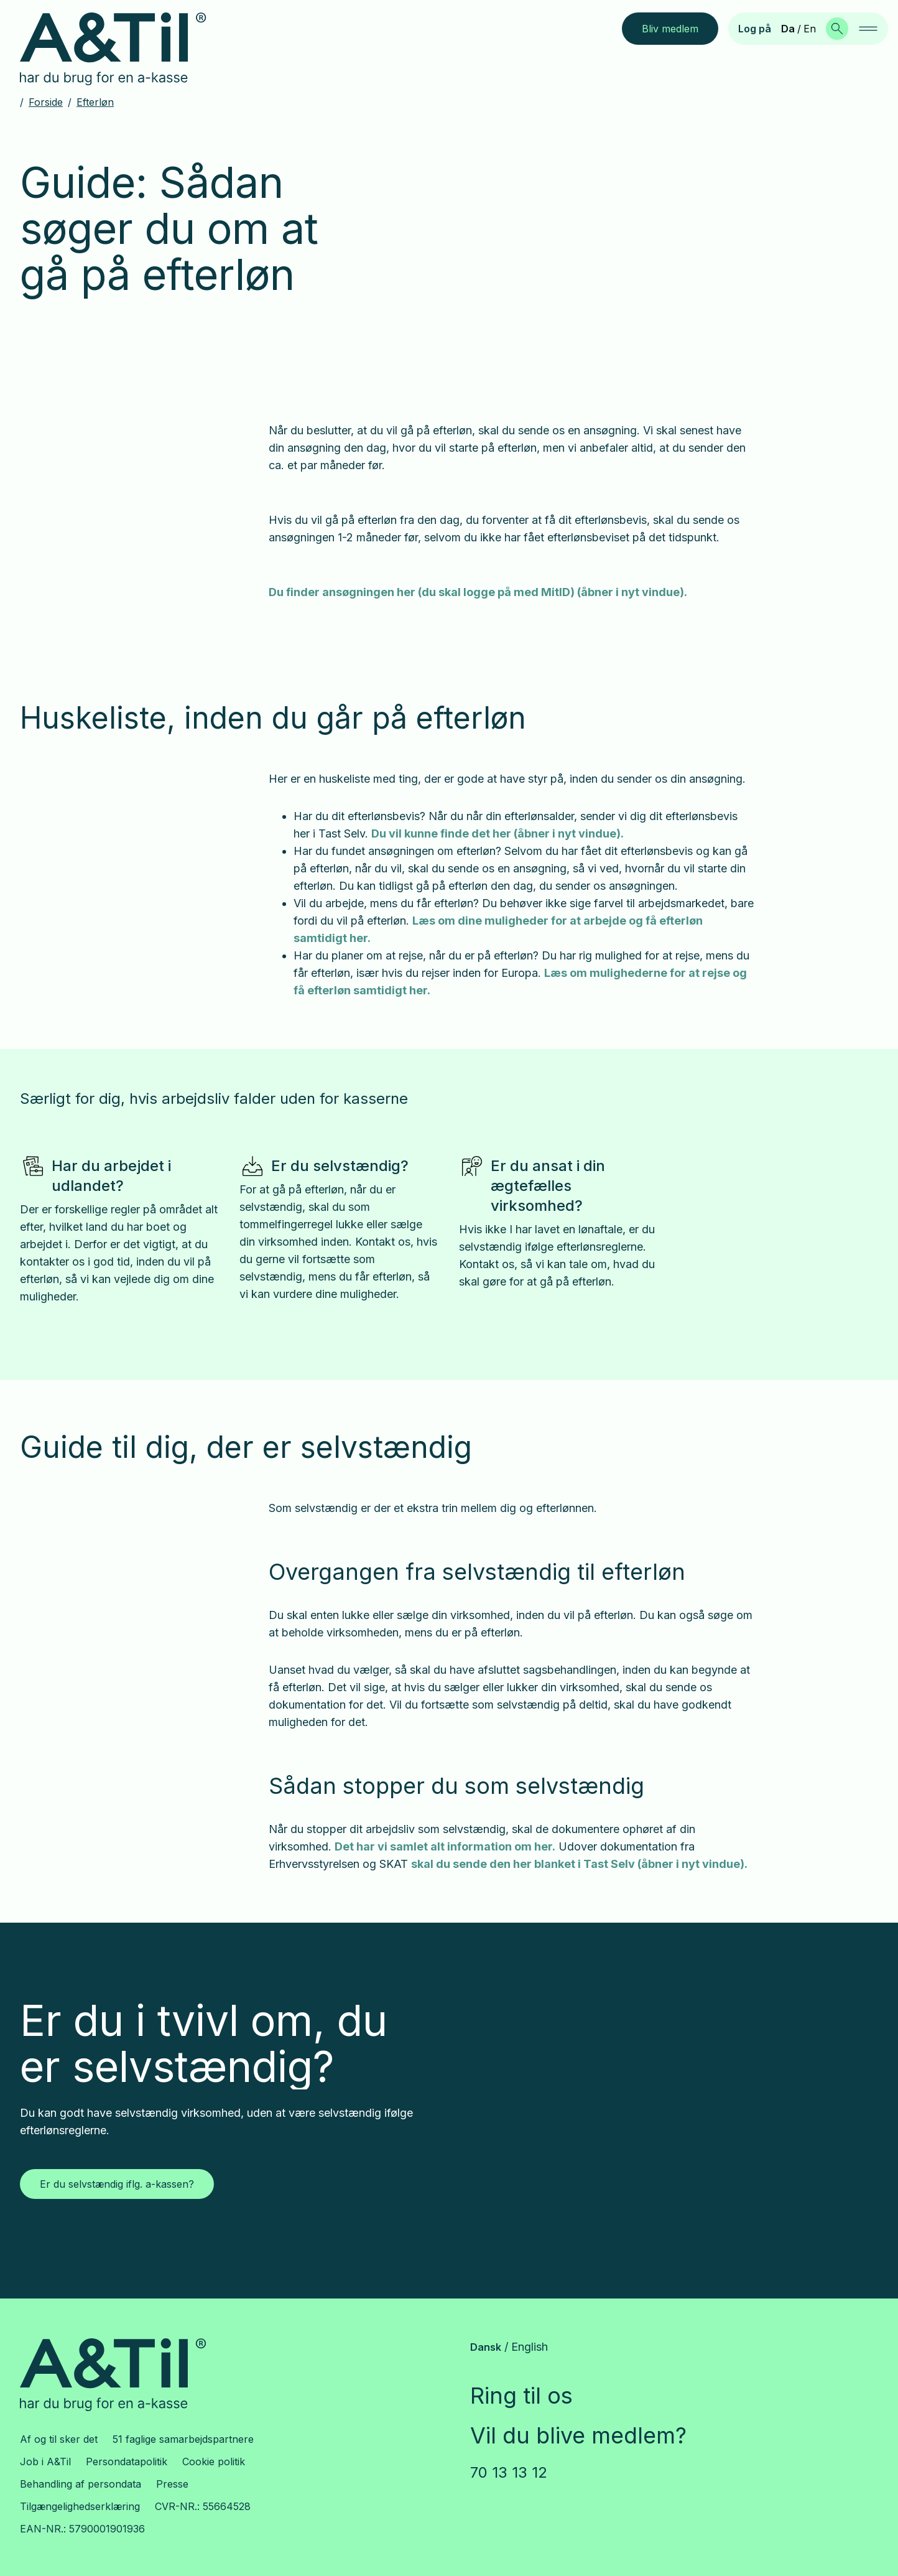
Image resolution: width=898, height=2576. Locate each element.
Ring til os (521, 2395)
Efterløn (95, 102)
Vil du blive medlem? (578, 2435)
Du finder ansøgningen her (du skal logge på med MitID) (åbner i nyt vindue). (478, 592)
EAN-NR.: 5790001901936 (82, 2528)
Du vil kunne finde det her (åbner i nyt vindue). (497, 833)
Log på (754, 28)
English (529, 2346)
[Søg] (837, 28)
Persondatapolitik (126, 2461)
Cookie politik (213, 2461)
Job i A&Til (45, 2461)
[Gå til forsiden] (123, 49)
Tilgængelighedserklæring (80, 2506)
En (809, 28)
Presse (172, 2484)
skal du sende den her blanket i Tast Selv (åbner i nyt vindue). (579, 1863)
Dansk (485, 2347)
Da (788, 28)
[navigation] (868, 28)
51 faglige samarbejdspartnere (183, 2439)
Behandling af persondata (80, 2484)
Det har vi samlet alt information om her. (445, 1846)
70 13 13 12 (508, 2472)
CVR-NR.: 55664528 (203, 2506)
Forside (46, 102)
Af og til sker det (59, 2439)
